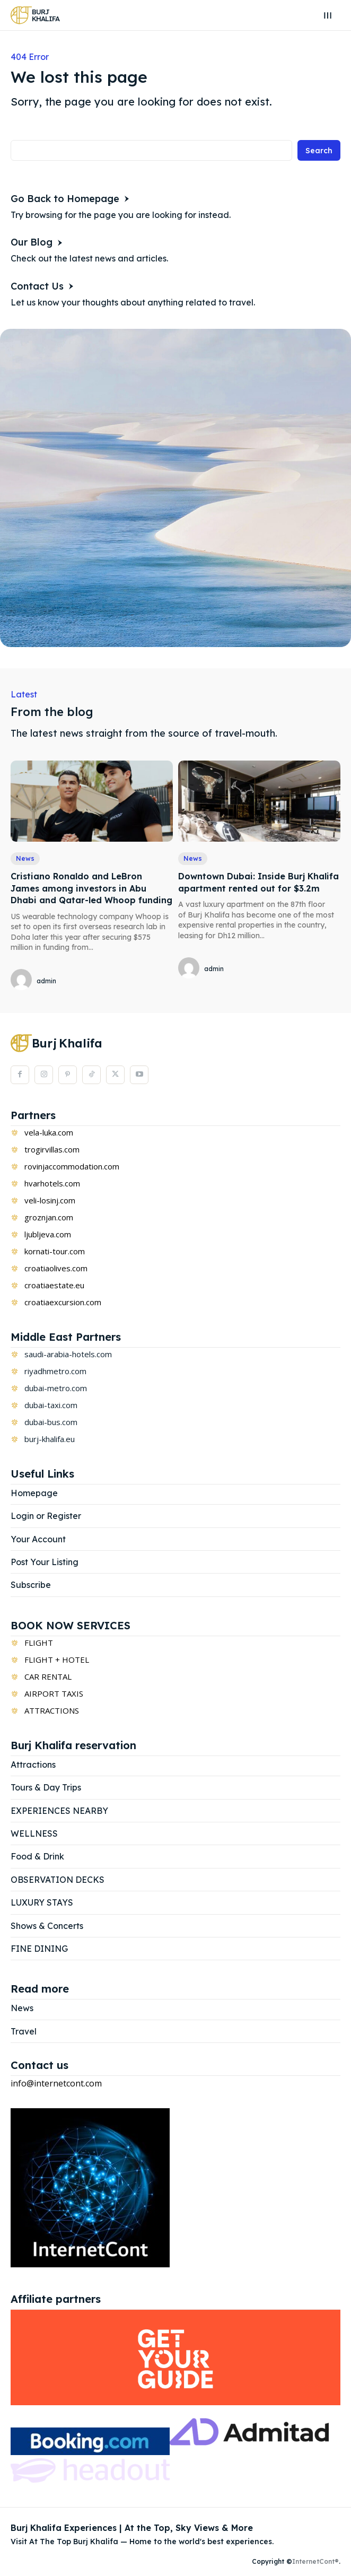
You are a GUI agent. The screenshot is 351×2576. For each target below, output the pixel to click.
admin (46, 981)
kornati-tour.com (54, 1251)
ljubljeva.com (47, 1234)
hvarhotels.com (52, 1183)
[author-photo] (23, 980)
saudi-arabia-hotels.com (68, 1354)
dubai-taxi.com (50, 1405)
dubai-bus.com (50, 1422)
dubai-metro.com (55, 1388)
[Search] (318, 150)
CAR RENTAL (48, 1676)
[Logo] (35, 15)
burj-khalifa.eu (49, 1439)
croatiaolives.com (55, 1268)
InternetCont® (315, 2561)
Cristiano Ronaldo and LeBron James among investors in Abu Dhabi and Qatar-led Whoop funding (91, 888)
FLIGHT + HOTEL (56, 1659)
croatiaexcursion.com (62, 1302)
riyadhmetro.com (55, 1371)
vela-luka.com (48, 1132)
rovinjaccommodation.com (71, 1166)
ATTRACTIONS (51, 1710)
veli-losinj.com (49, 1200)
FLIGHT (38, 1642)
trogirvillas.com (52, 1149)
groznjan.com (48, 1217)
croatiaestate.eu (54, 1285)
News (25, 858)
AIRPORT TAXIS (53, 1693)
